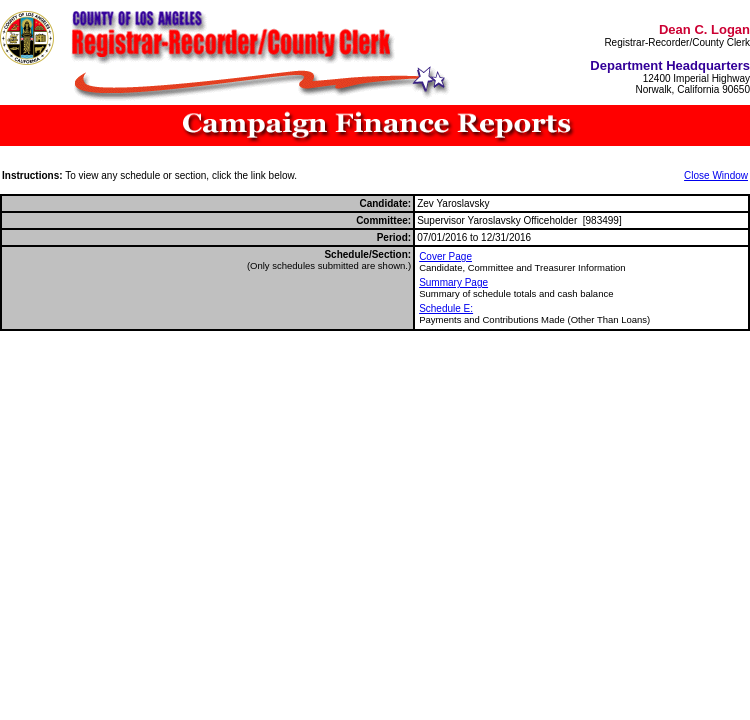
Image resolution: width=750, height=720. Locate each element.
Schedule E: (446, 308)
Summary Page (453, 282)
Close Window (716, 175)
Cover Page (445, 256)
